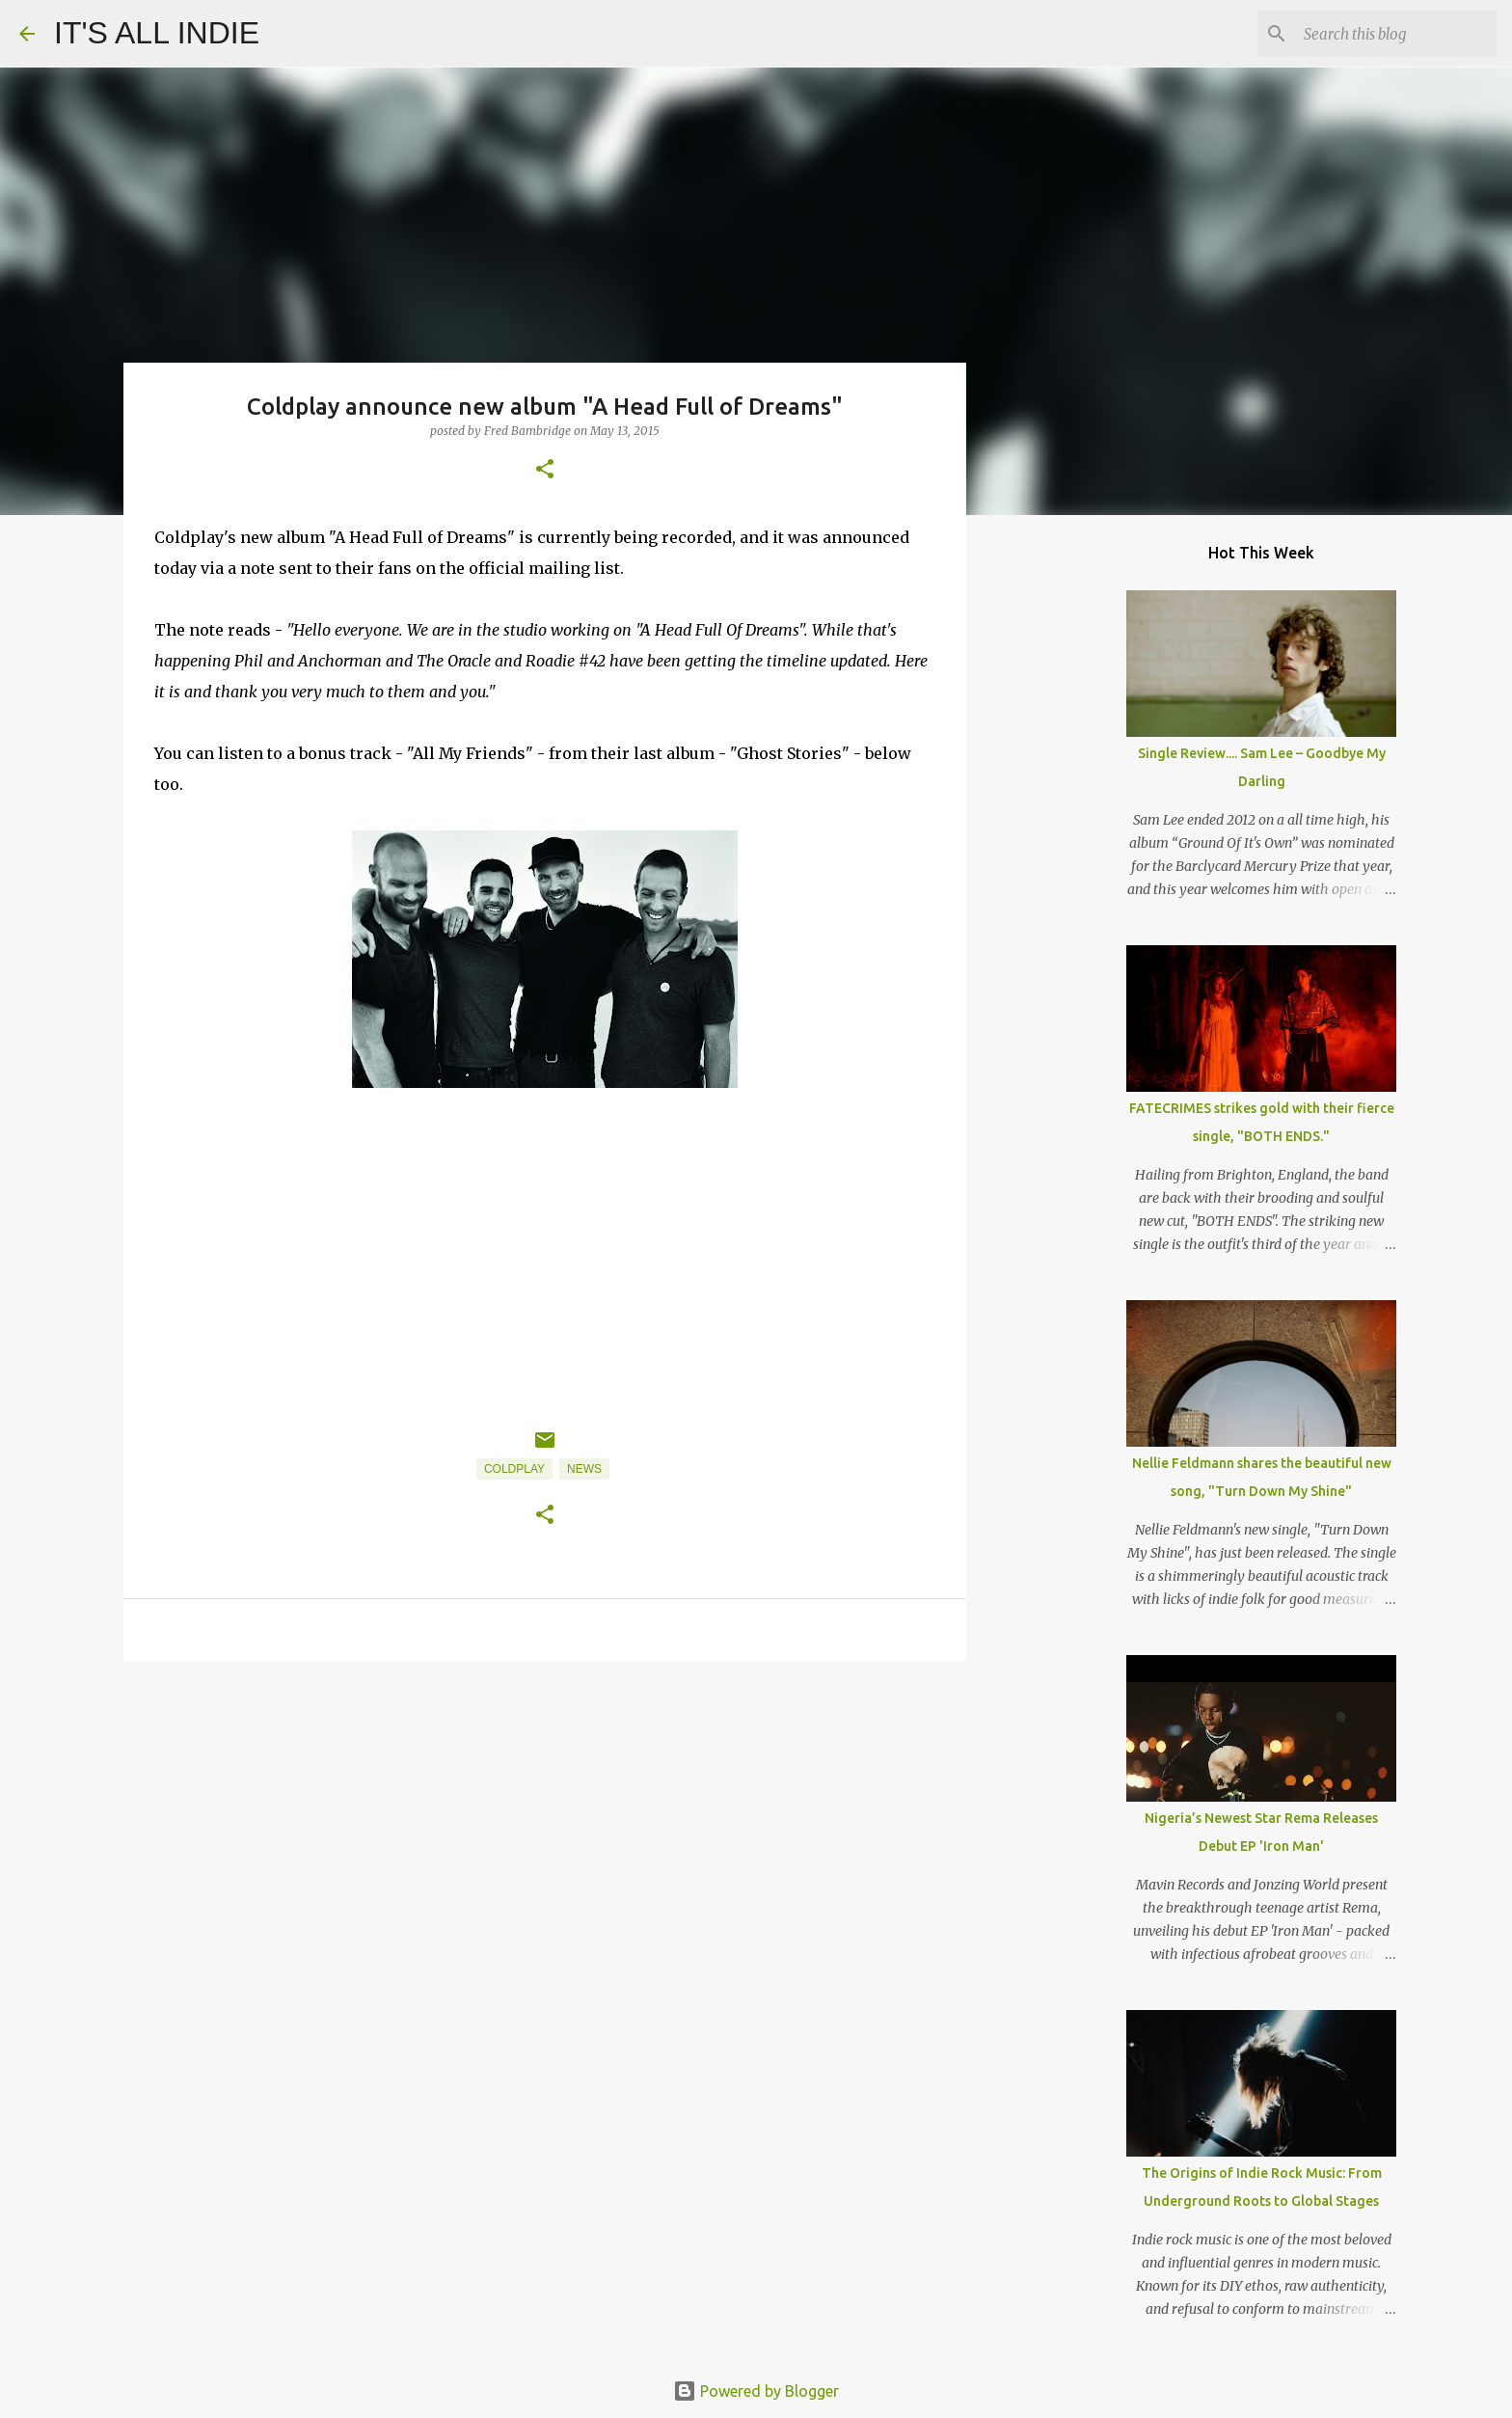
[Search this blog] (1395, 34)
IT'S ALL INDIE (156, 32)
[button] (544, 470)
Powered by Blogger (756, 2391)
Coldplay (514, 1469)
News (584, 1469)
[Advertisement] (545, 1825)
